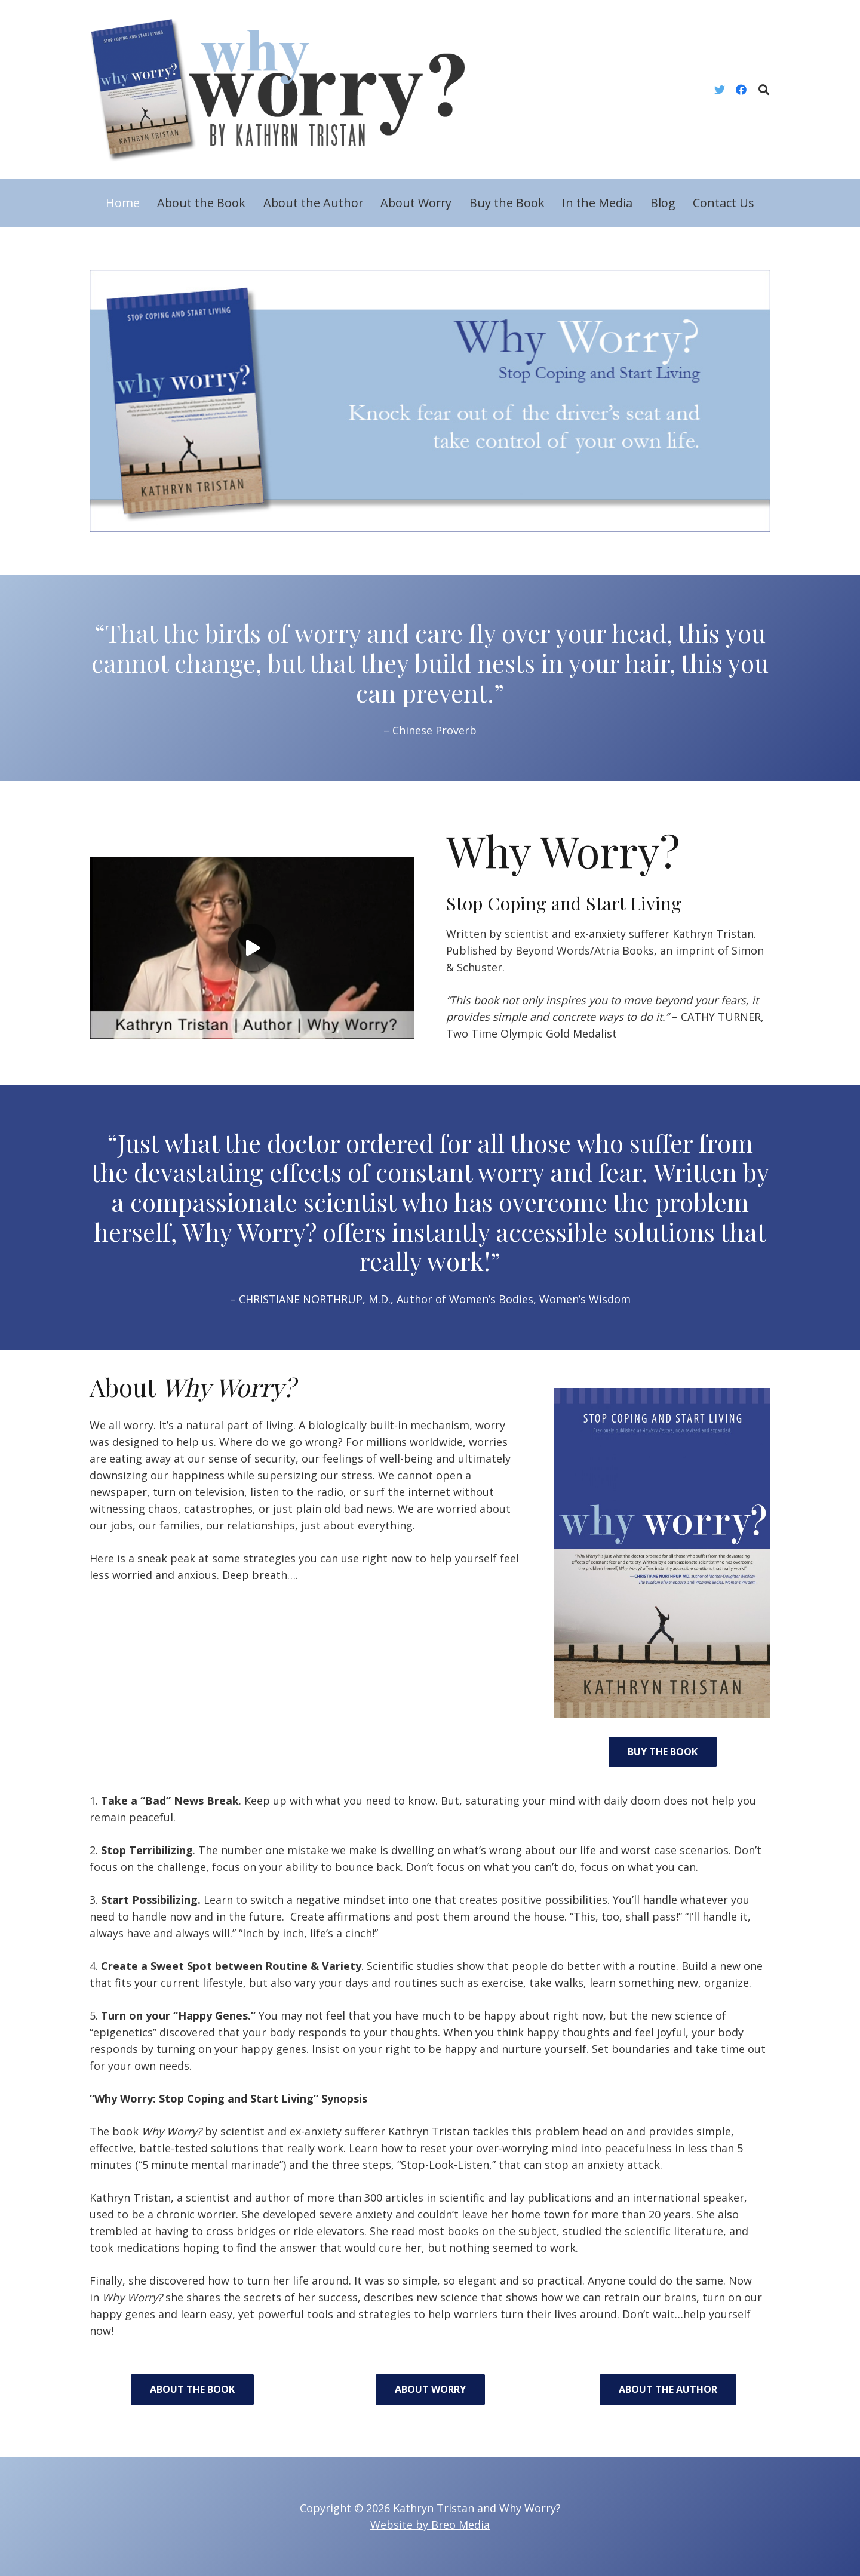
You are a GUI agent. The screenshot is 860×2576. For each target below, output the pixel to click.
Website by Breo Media (430, 2524)
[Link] (287, 89)
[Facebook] (741, 89)
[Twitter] (719, 89)
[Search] (764, 89)
